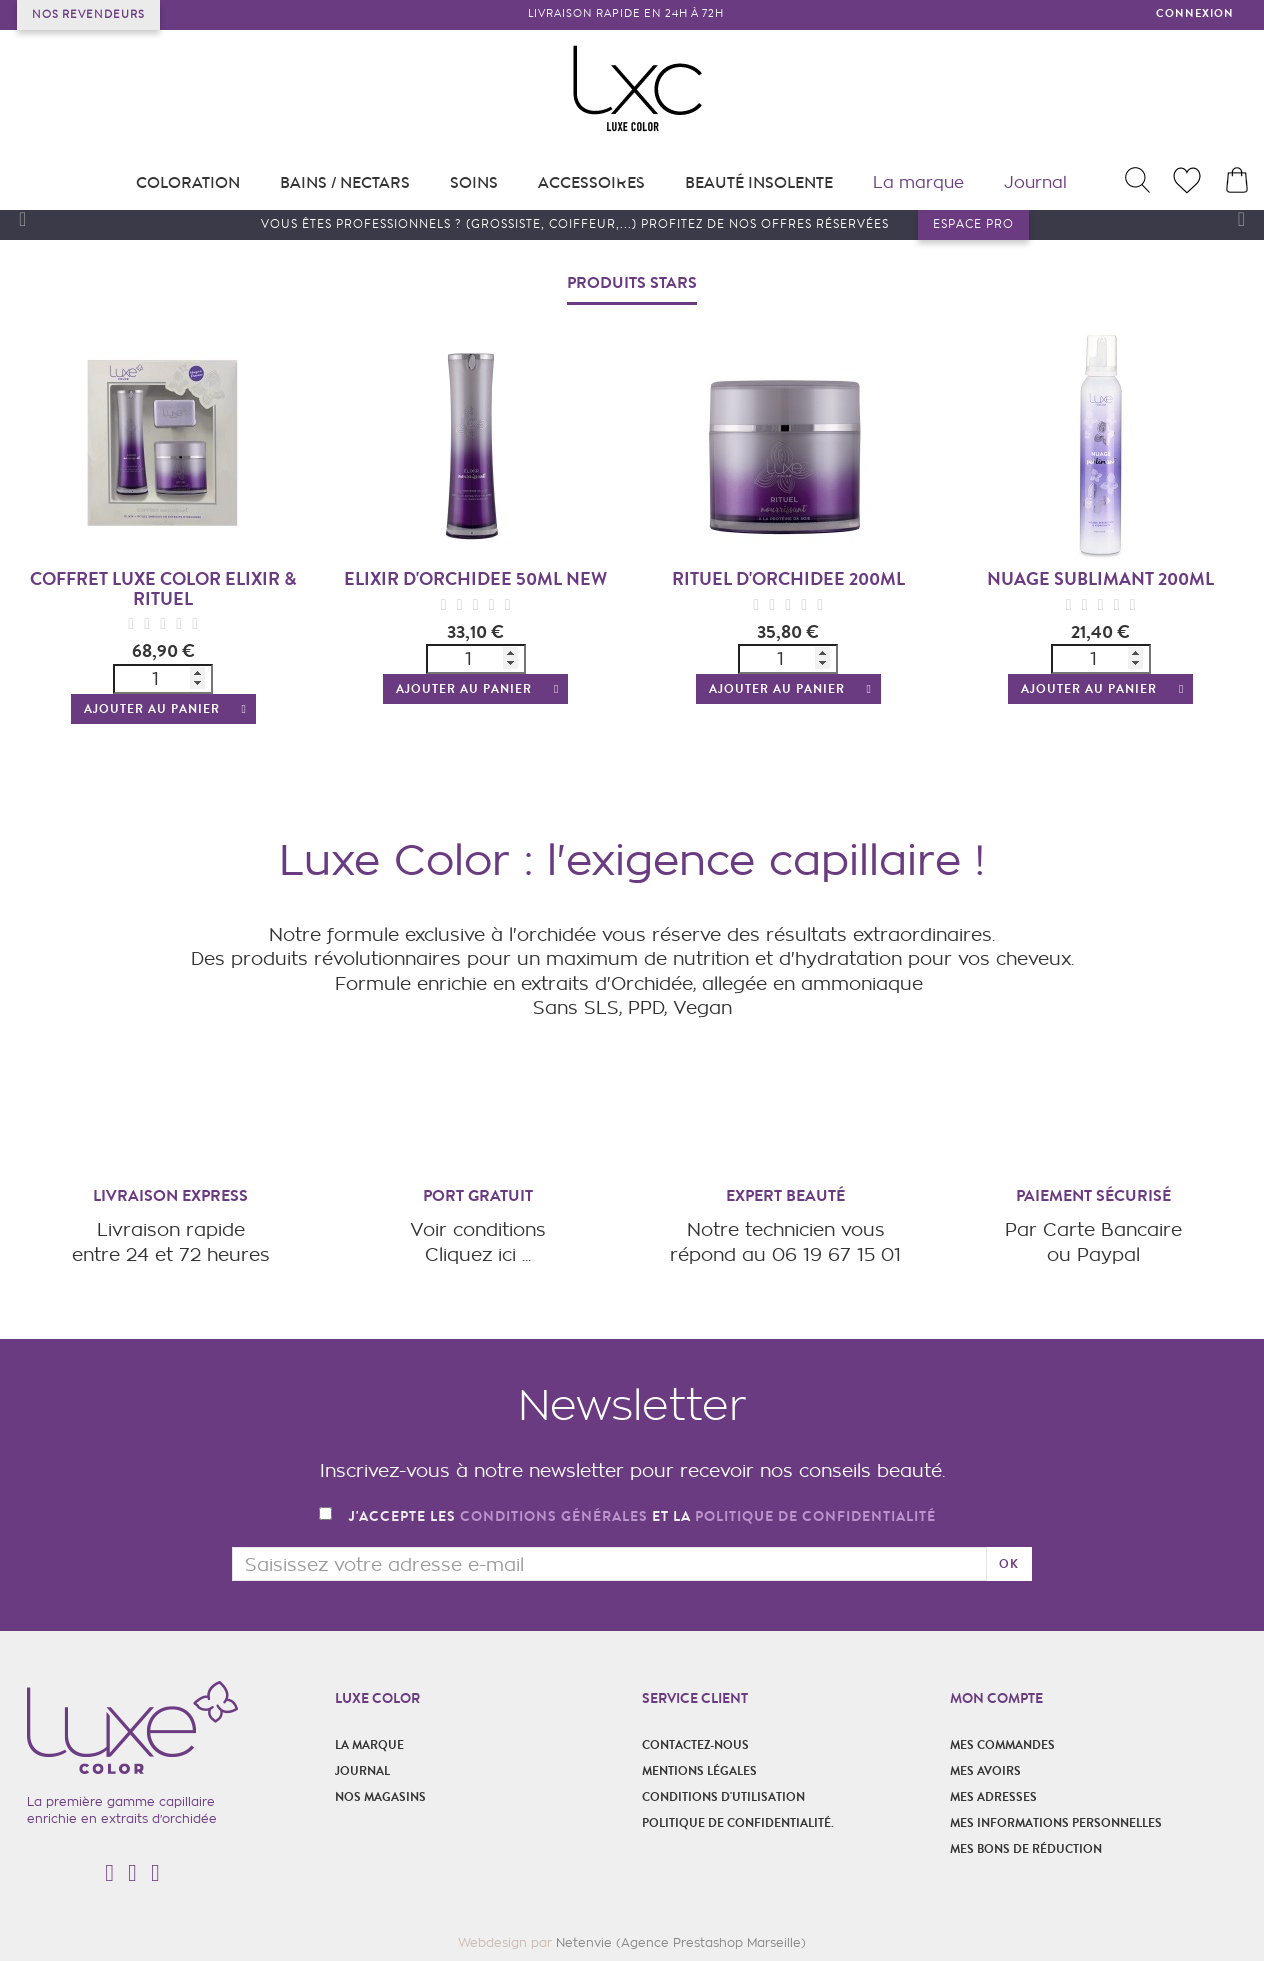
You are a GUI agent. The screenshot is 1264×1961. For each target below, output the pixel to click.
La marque (369, 1745)
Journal (362, 1771)
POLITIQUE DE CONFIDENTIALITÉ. (738, 1823)
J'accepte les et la (642, 1517)
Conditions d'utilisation (723, 1797)
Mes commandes (1002, 1745)
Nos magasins (380, 1797)
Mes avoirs (985, 1771)
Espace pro (973, 224)
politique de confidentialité (815, 1516)
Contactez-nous (695, 1745)
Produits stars (632, 282)
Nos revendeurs (88, 14)
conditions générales (554, 1516)
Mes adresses (993, 1797)
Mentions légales (699, 1771)
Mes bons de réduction (1026, 1849)
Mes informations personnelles (1056, 1823)
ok (1009, 1564)
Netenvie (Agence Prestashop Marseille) (681, 1942)
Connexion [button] (1195, 13)
